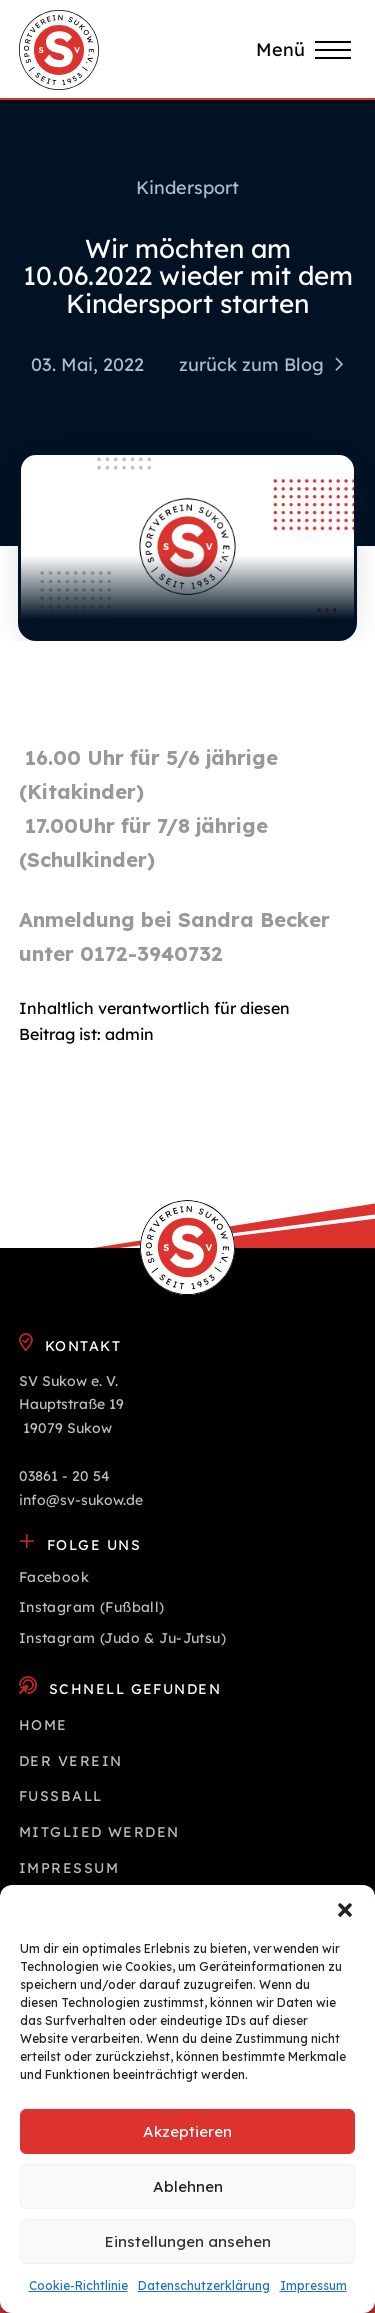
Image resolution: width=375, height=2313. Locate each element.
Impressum (313, 2285)
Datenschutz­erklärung (204, 2285)
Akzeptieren (187, 2131)
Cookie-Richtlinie (78, 2285)
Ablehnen (188, 2186)
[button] (345, 1910)
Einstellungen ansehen (188, 2241)
